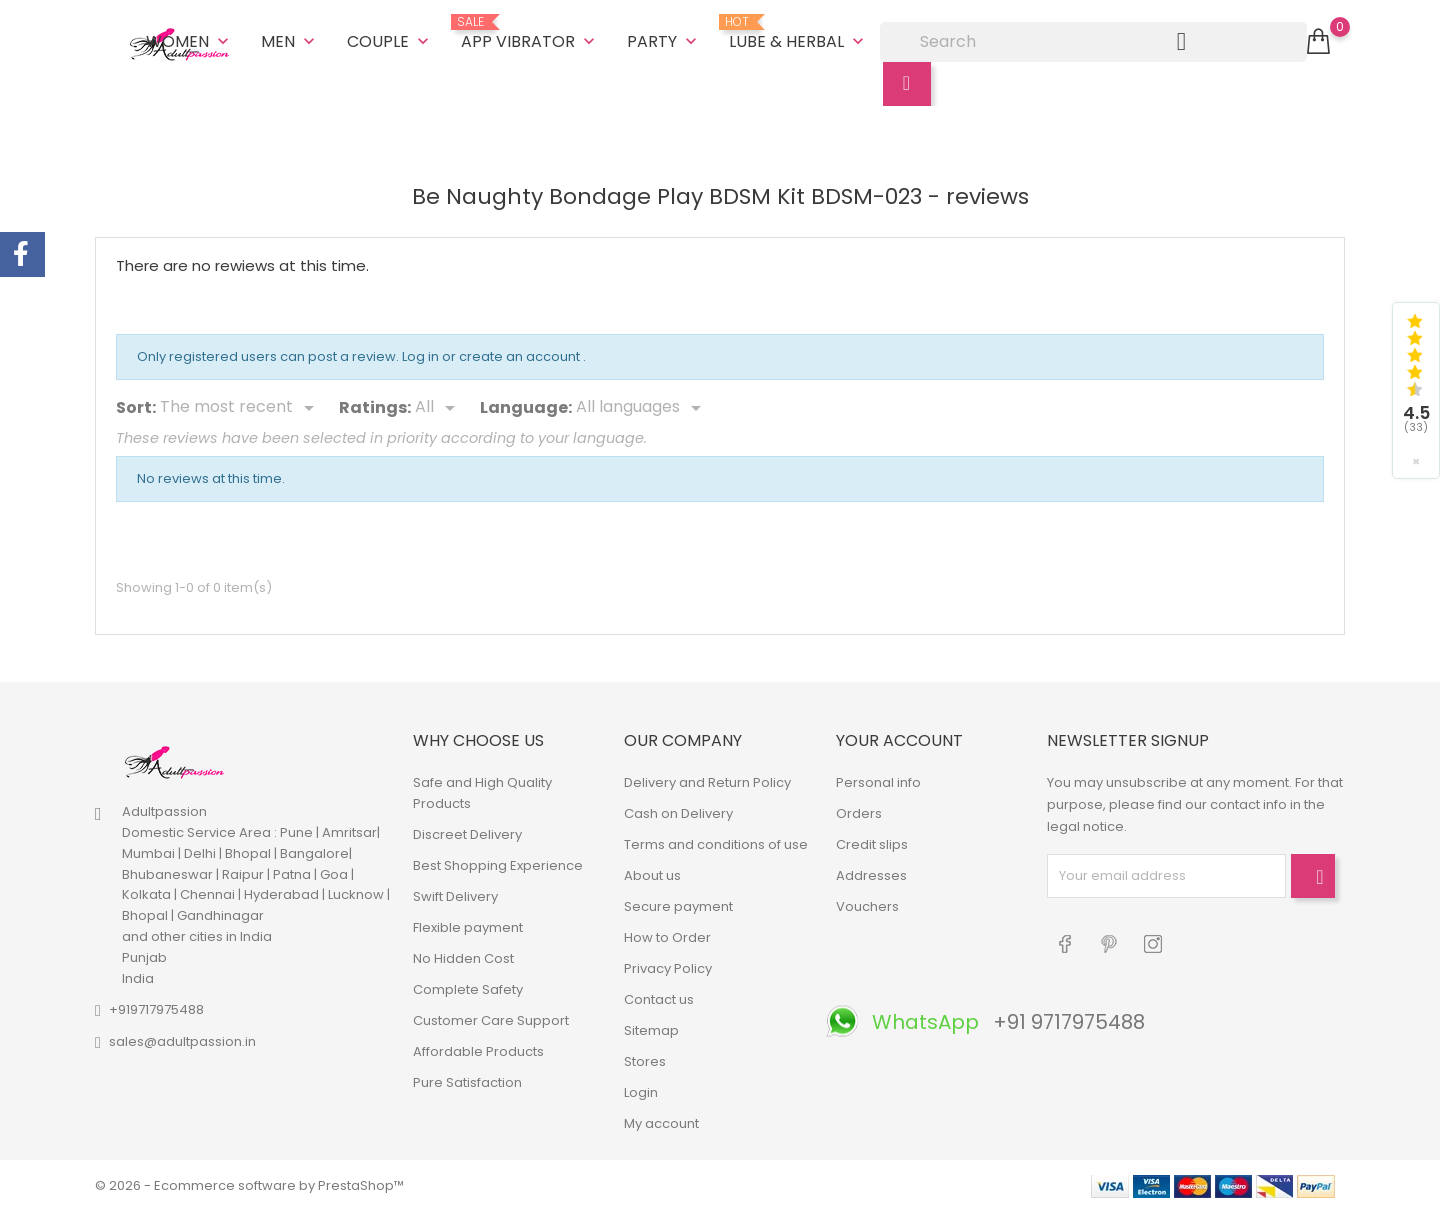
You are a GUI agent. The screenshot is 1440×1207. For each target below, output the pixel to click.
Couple (390, 39)
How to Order (667, 933)
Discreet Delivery (467, 830)
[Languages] (642, 405)
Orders (859, 809)
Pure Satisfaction (467, 1078)
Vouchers (867, 902)
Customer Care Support (491, 1016)
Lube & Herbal (798, 32)
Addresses (871, 871)
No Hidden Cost (463, 954)
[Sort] (240, 405)
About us (652, 871)
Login (641, 1088)
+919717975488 (156, 1006)
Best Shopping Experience (498, 861)
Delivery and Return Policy (707, 778)
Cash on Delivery (678, 809)
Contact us (659, 995)
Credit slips (872, 840)
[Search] (1093, 40)
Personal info (878, 778)
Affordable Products (478, 1047)
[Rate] (438, 405)
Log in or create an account (492, 353)
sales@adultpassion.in (182, 1038)
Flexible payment (468, 923)
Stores (645, 1057)
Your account (899, 737)
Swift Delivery (455, 892)
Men (290, 39)
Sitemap (651, 1026)
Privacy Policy (668, 964)
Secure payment (678, 902)
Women (189, 39)
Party (664, 39)
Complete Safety (468, 985)
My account (661, 1119)
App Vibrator (530, 32)
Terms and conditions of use (716, 840)
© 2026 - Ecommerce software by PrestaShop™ (249, 1181)
